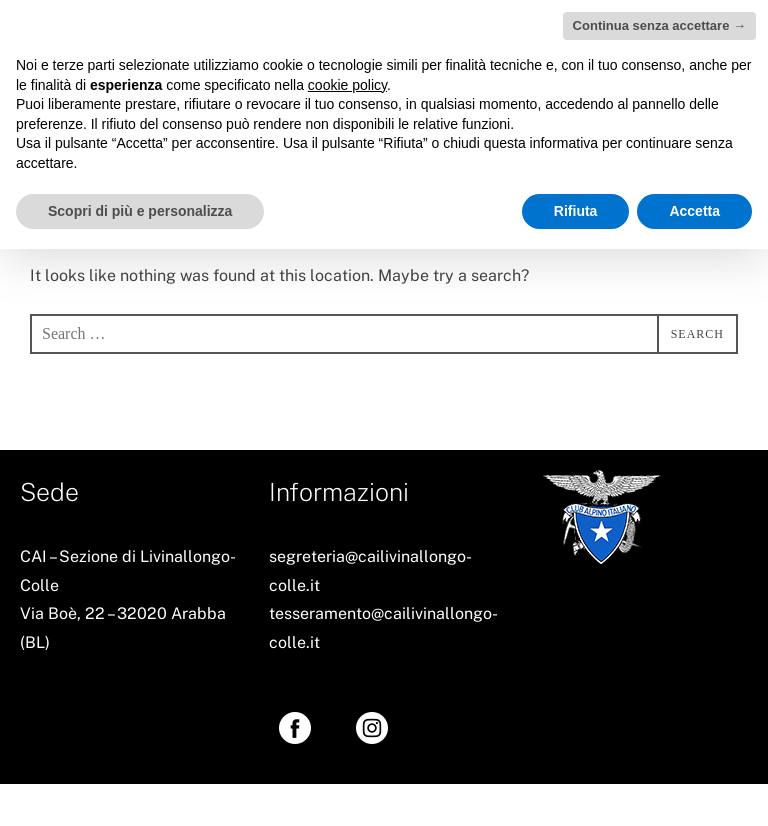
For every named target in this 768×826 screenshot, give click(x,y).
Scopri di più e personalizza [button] (140, 211)
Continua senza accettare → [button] (659, 25)
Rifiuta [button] (576, 211)
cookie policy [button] (347, 85)
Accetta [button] (694, 211)
